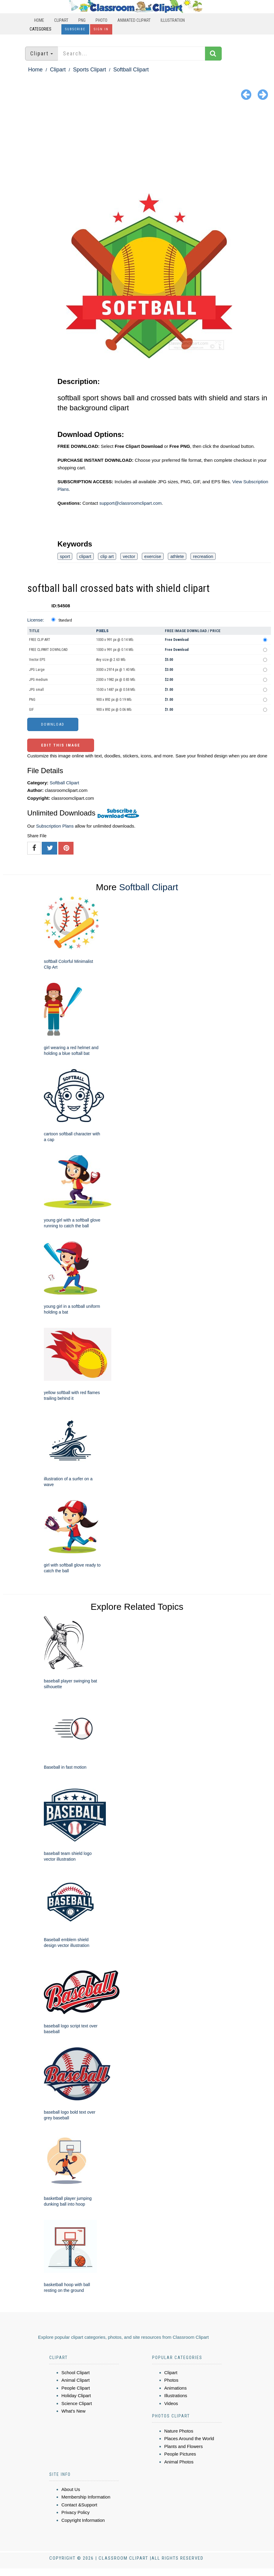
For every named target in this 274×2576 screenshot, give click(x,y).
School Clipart (75, 2372)
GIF (31, 709)
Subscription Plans (54, 826)
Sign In (101, 29)
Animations (175, 2388)
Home (39, 20)
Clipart (61, 20)
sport (65, 556)
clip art (107, 556)
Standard (65, 620)
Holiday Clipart (76, 2395)
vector (129, 556)
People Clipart (75, 2388)
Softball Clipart (131, 70)
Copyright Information (83, 2520)
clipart (85, 556)
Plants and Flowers (183, 2446)
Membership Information (85, 2496)
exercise (152, 556)
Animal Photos (179, 2461)
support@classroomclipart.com (130, 503)
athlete (177, 556)
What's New (73, 2411)
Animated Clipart (134, 20)
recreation (203, 556)
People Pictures (180, 2453)
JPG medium (38, 680)
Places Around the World (189, 2438)
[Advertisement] (137, 148)
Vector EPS (37, 660)
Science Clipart (76, 2403)
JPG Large (36, 670)
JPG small (36, 689)
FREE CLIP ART (39, 640)
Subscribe (75, 29)
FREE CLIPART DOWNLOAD (48, 650)
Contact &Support (79, 2504)
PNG (82, 20)
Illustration (173, 20)
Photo (101, 20)
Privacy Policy (75, 2512)
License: (35, 619)
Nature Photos (178, 2430)
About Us (70, 2489)
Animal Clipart (75, 2380)
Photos (171, 2380)
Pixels (102, 630)
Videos (171, 2403)
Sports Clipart (89, 70)
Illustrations (175, 2395)
